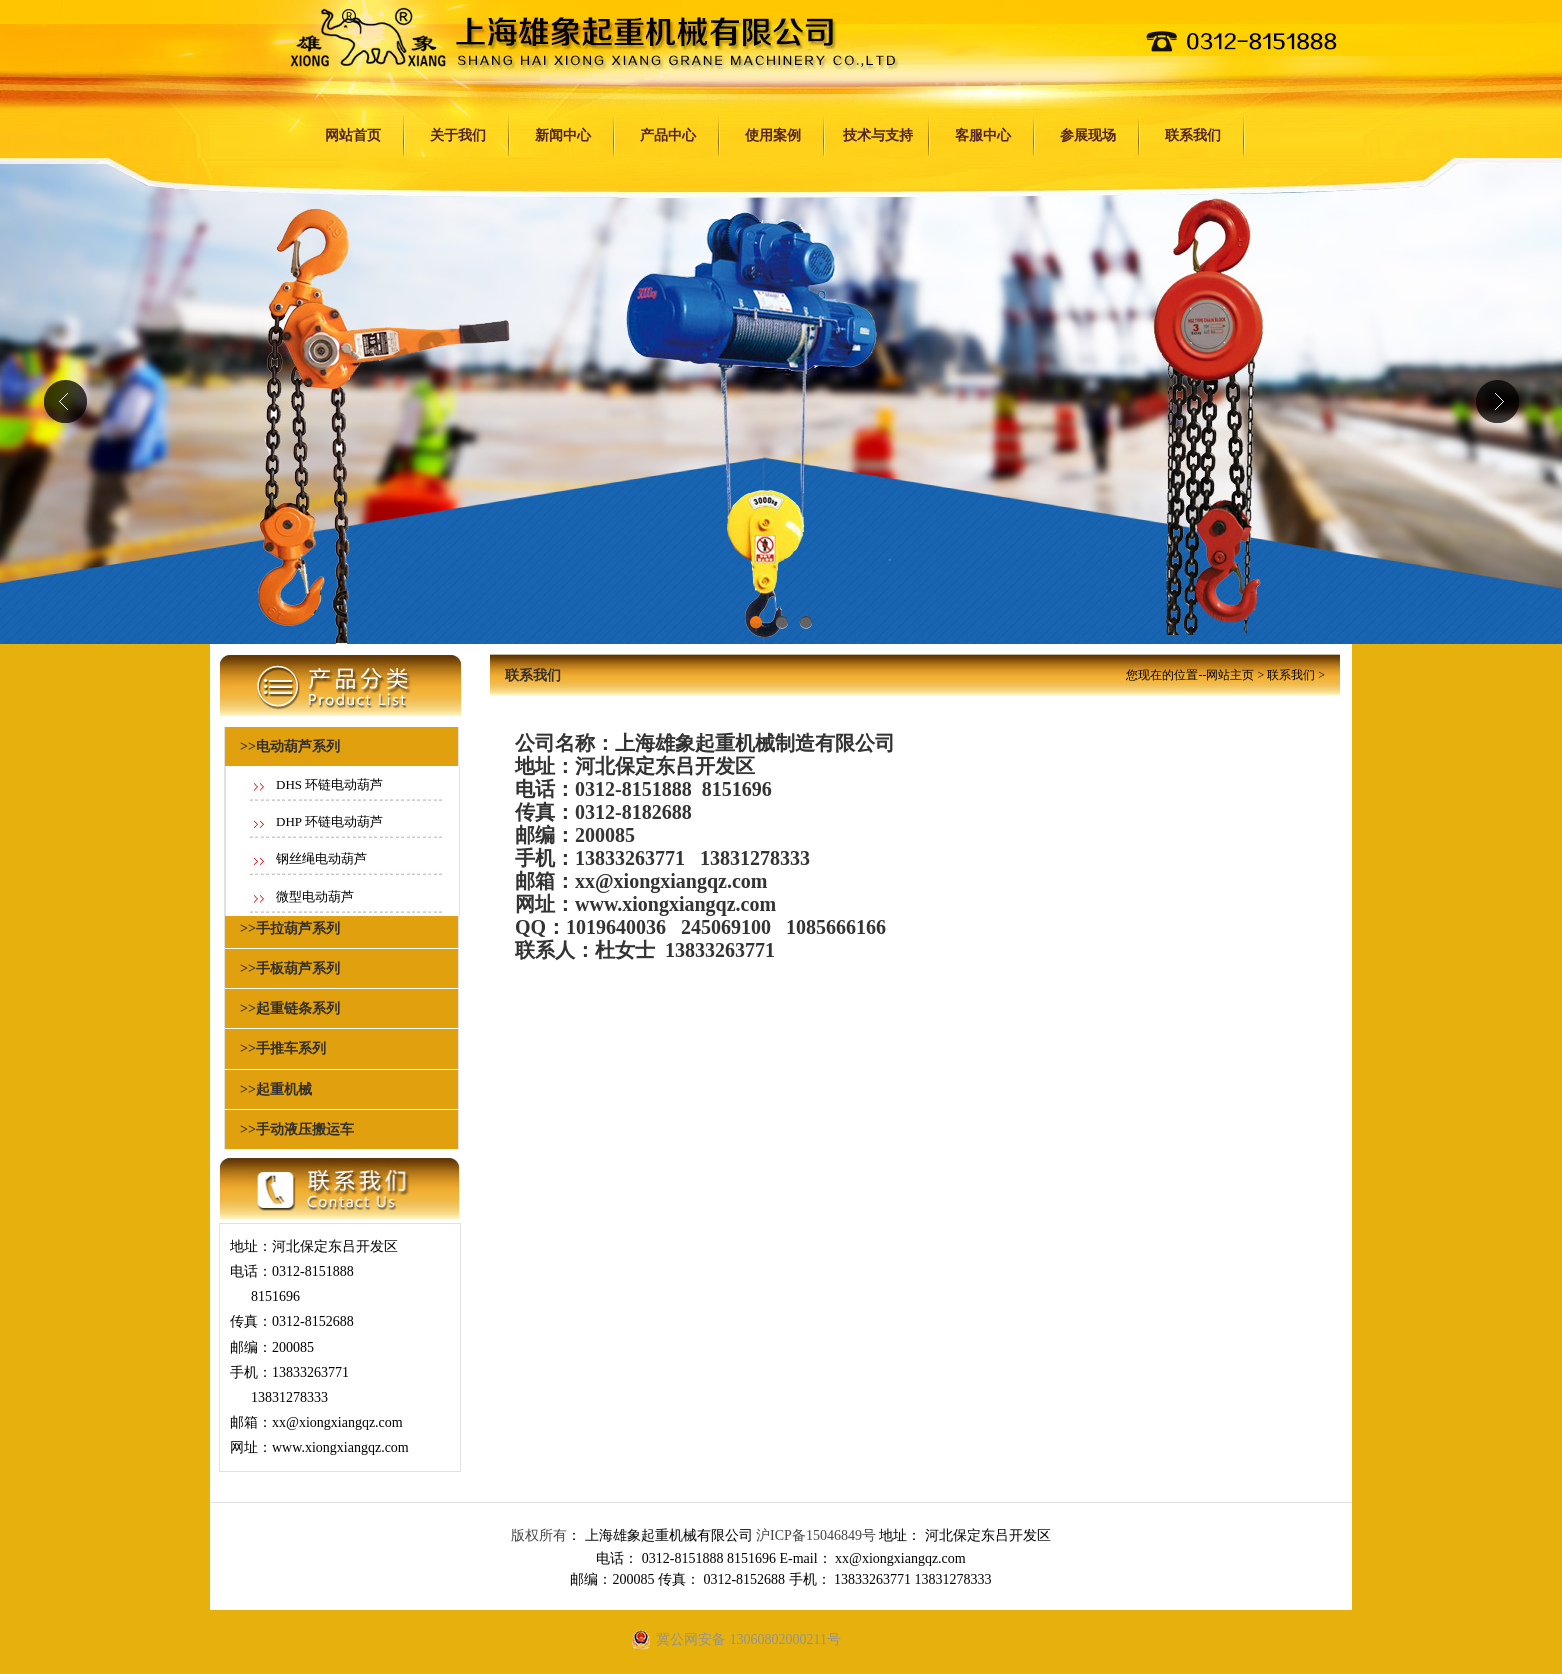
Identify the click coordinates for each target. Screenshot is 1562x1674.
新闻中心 (563, 135)
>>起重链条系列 (290, 1008)
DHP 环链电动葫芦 (329, 821)
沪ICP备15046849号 (816, 1535)
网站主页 (1230, 675)
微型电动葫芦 (315, 896)
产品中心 (668, 135)
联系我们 (1193, 135)
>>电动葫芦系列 (290, 746)
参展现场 (1088, 135)
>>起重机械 (276, 1089)
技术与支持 (878, 135)
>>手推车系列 (283, 1048)
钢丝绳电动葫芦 (321, 858)
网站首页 (353, 135)
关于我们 (458, 135)
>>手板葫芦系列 (290, 968)
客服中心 (983, 135)
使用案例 (773, 135)
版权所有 (539, 1535)
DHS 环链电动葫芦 (329, 784)
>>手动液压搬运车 (297, 1129)
